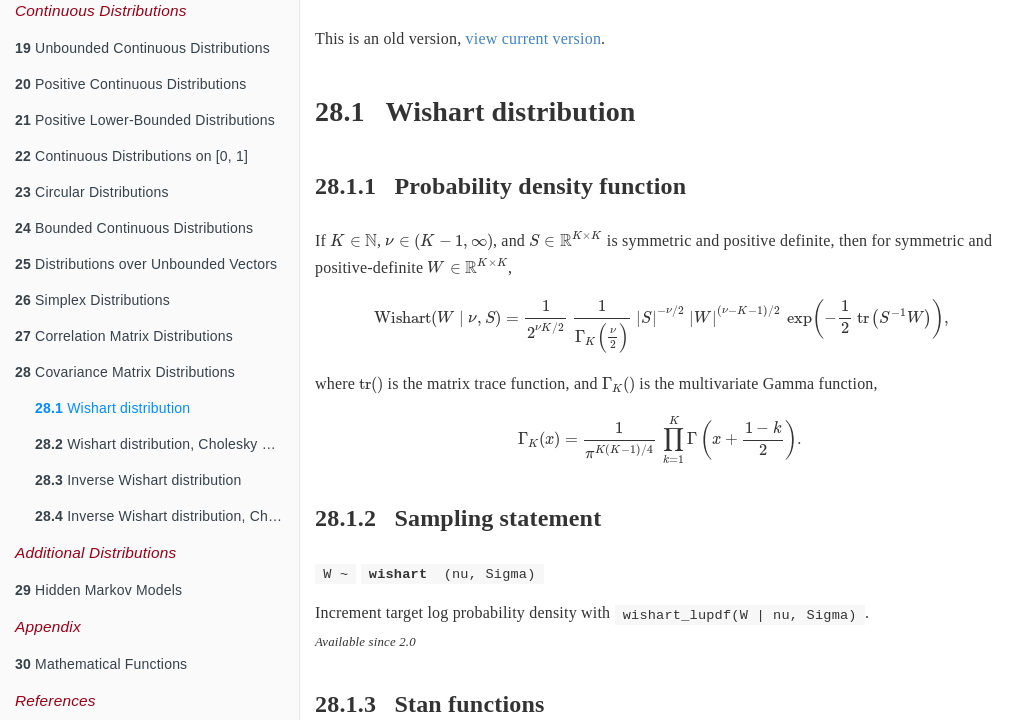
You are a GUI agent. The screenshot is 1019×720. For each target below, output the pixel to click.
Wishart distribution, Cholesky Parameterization (167, 444)
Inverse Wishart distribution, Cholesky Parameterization (167, 516)
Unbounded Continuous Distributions (142, 48)
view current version (534, 38)
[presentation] (353, 240)
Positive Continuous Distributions (130, 84)
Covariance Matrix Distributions (125, 372)
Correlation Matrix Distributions (124, 336)
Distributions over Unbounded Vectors (146, 264)
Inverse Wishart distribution (138, 480)
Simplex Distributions (92, 300)
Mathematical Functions (101, 664)
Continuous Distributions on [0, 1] (131, 156)
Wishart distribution (112, 408)
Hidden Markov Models (98, 590)
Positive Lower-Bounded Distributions (145, 120)
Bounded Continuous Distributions (134, 228)
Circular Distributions (92, 192)
